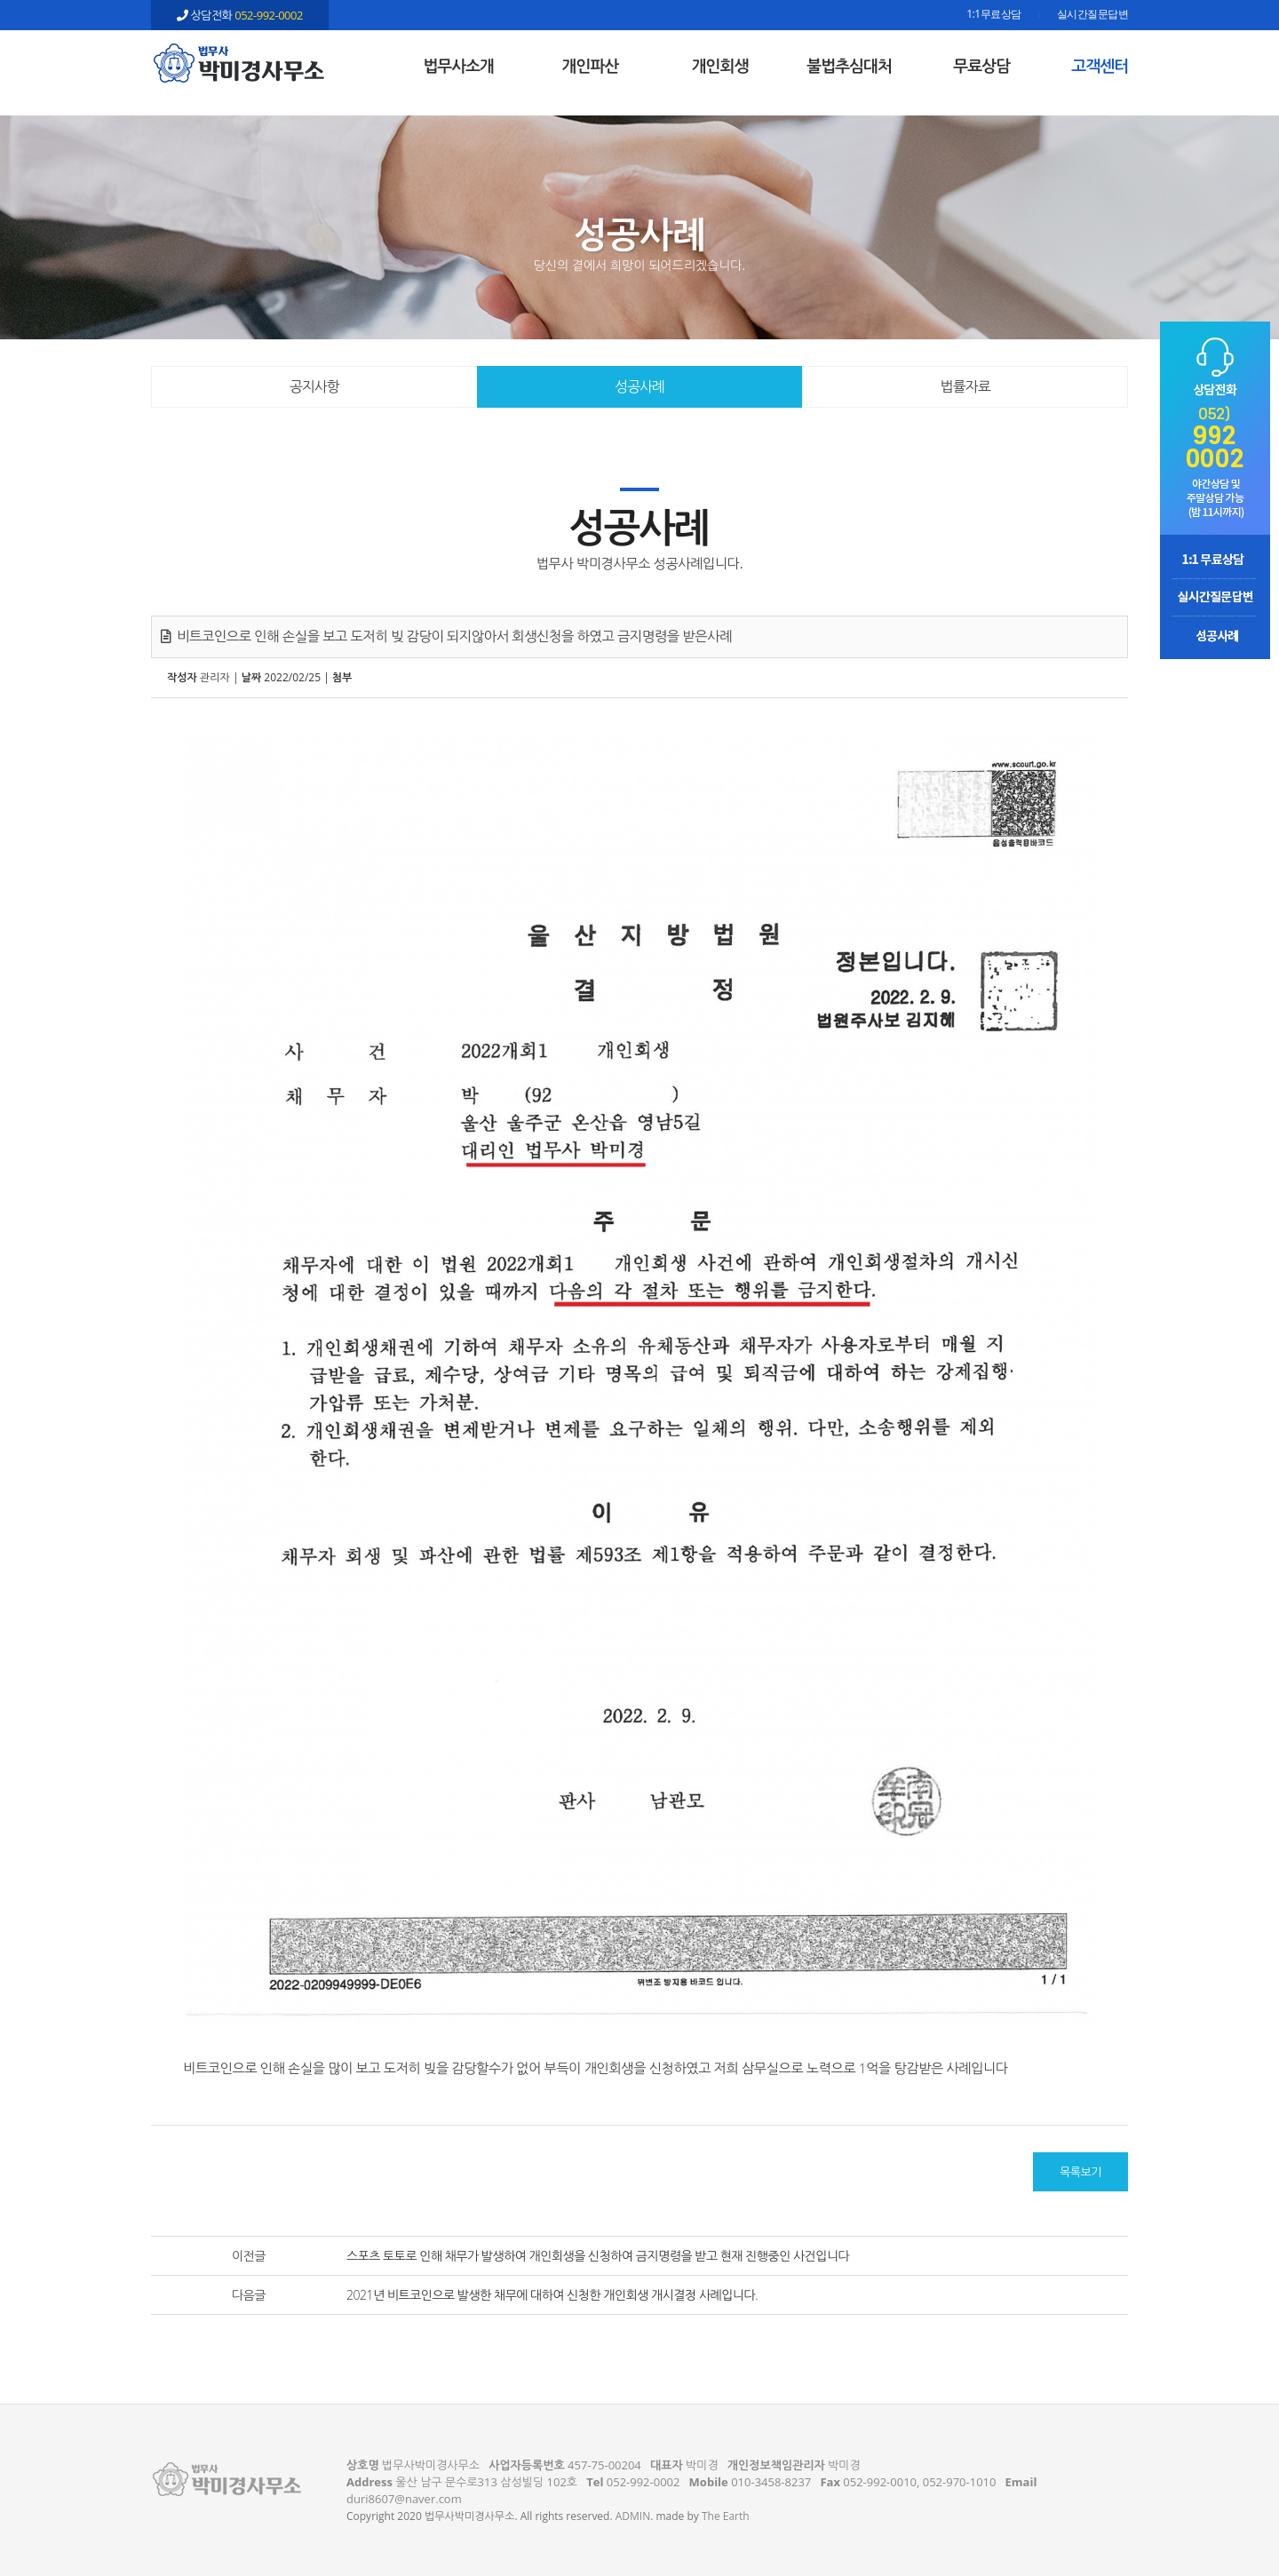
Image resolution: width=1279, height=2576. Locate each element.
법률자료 (965, 386)
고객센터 (1099, 65)
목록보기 (1080, 2172)
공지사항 (314, 386)
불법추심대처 (849, 65)
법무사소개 (458, 65)
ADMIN (633, 2516)
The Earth (726, 2516)
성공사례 (639, 386)
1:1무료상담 (993, 15)
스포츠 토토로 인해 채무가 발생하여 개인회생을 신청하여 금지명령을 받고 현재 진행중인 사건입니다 (597, 2255)
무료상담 (981, 65)
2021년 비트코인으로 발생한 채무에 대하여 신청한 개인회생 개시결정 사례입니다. (552, 2294)
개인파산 (590, 65)
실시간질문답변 (1093, 15)
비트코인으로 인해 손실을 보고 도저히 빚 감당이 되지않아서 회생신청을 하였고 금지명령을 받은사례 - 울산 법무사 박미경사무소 (240, 63)
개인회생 (720, 65)
